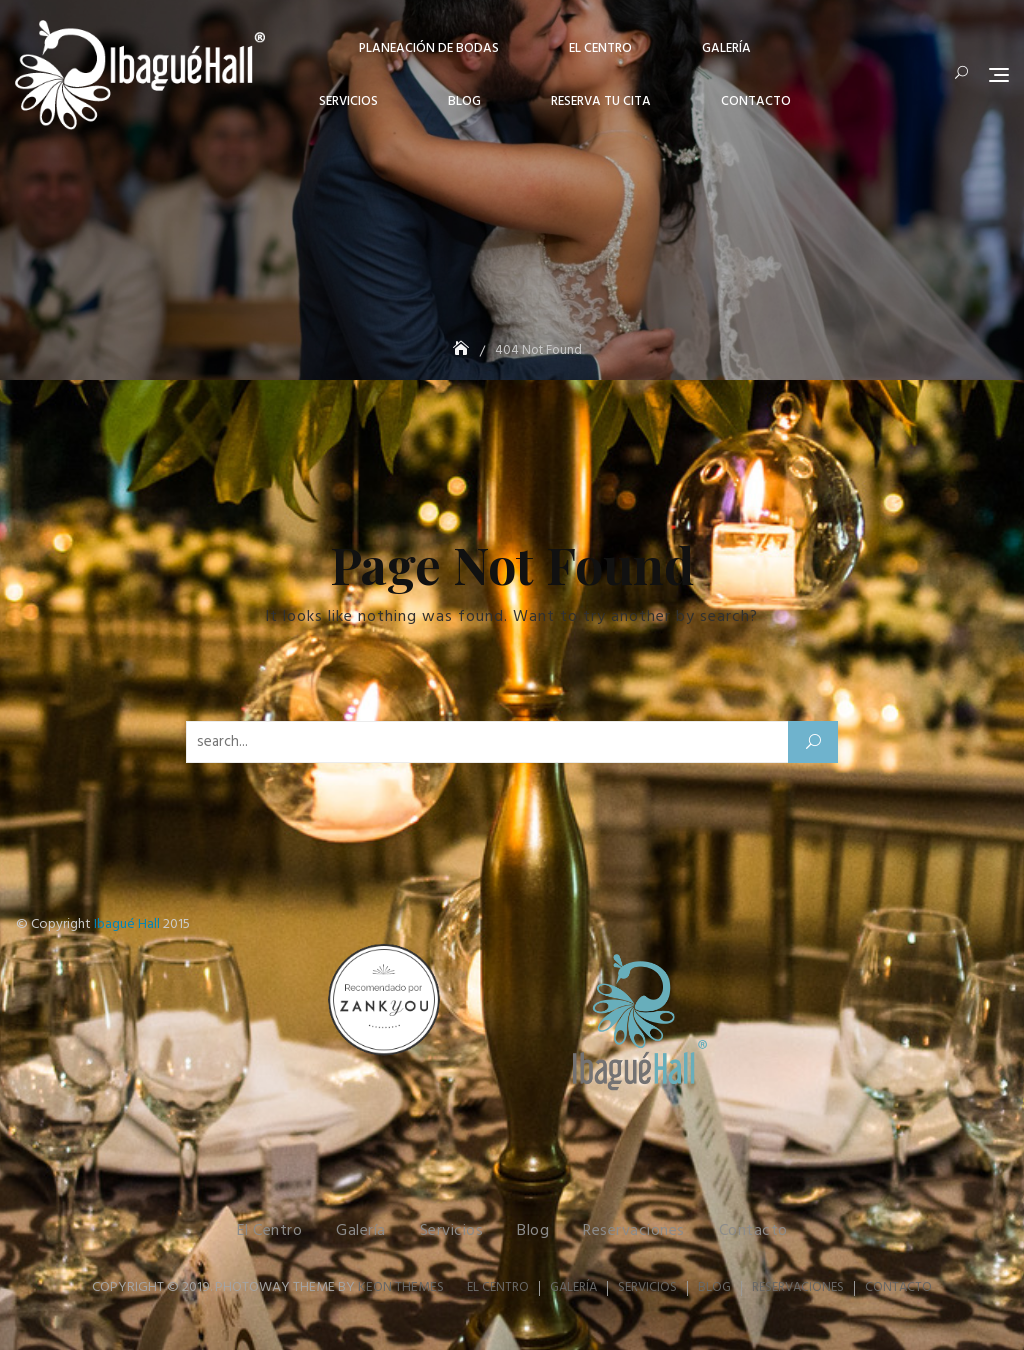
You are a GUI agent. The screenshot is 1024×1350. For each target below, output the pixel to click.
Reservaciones (634, 1231)
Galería (726, 48)
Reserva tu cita (601, 101)
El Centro (270, 1231)
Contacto (756, 101)
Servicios (348, 101)
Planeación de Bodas (429, 48)
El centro (600, 48)
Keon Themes (401, 1287)
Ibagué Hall (127, 924)
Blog (464, 101)
